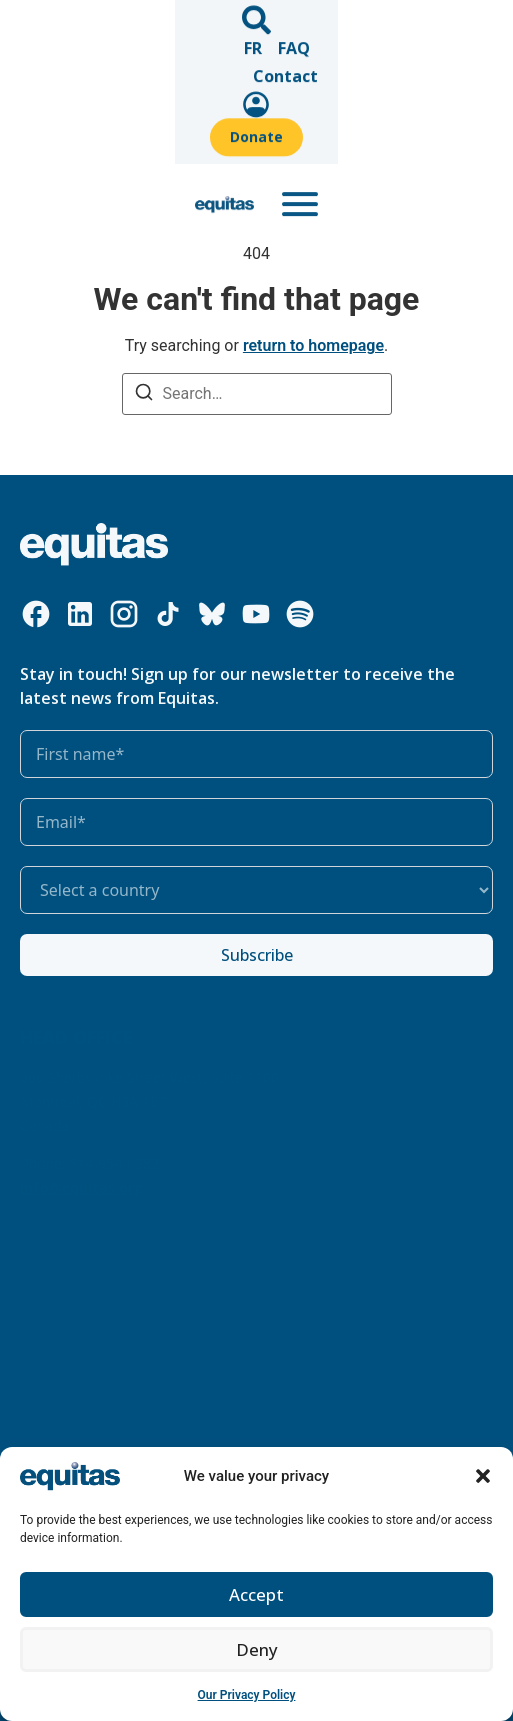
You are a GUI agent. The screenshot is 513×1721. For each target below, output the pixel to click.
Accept (257, 1595)
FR (140, 22)
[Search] (144, 394)
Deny (257, 1650)
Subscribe (257, 955)
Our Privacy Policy (247, 1695)
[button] (483, 1476)
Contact (245, 22)
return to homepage (313, 345)
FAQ (181, 22)
